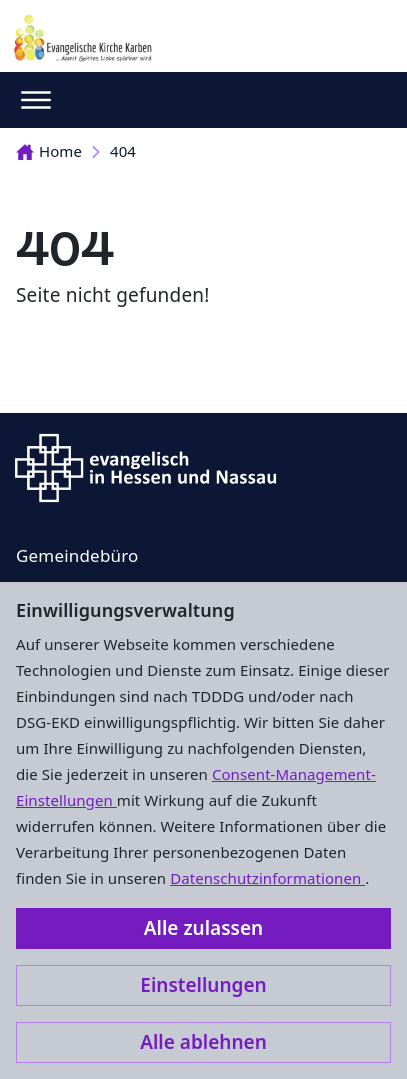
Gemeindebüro (77, 555)
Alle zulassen (203, 928)
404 (123, 151)
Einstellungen (203, 985)
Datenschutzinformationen (267, 878)
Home (49, 151)
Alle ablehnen (203, 1042)
